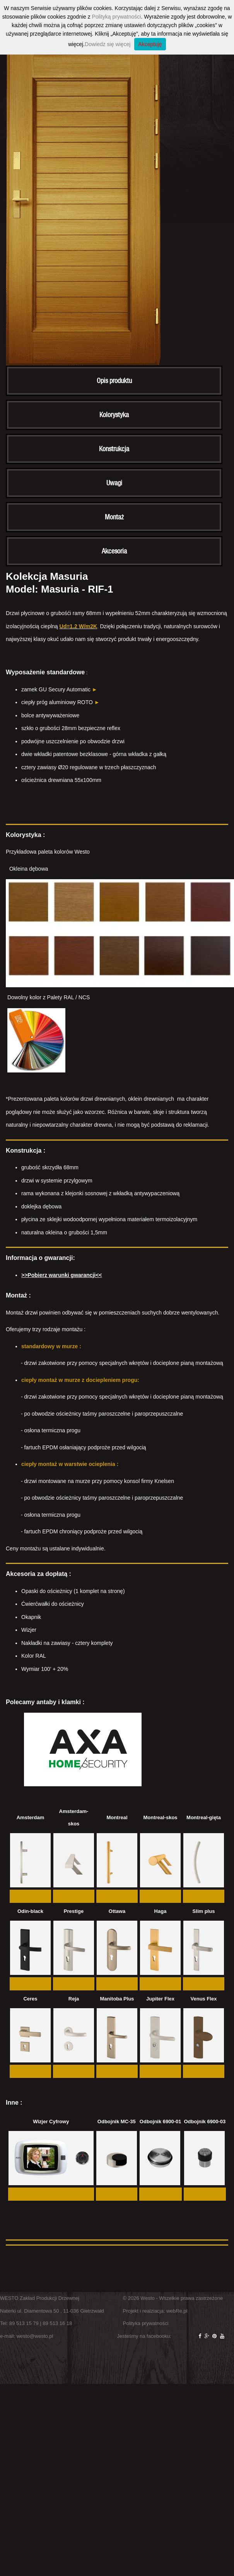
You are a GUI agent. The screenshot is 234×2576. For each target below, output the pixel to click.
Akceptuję (150, 44)
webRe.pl (176, 2311)
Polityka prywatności (146, 2323)
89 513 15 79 (24, 2323)
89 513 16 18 (57, 2323)
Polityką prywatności (116, 17)
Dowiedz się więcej (107, 44)
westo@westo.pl (35, 2336)
